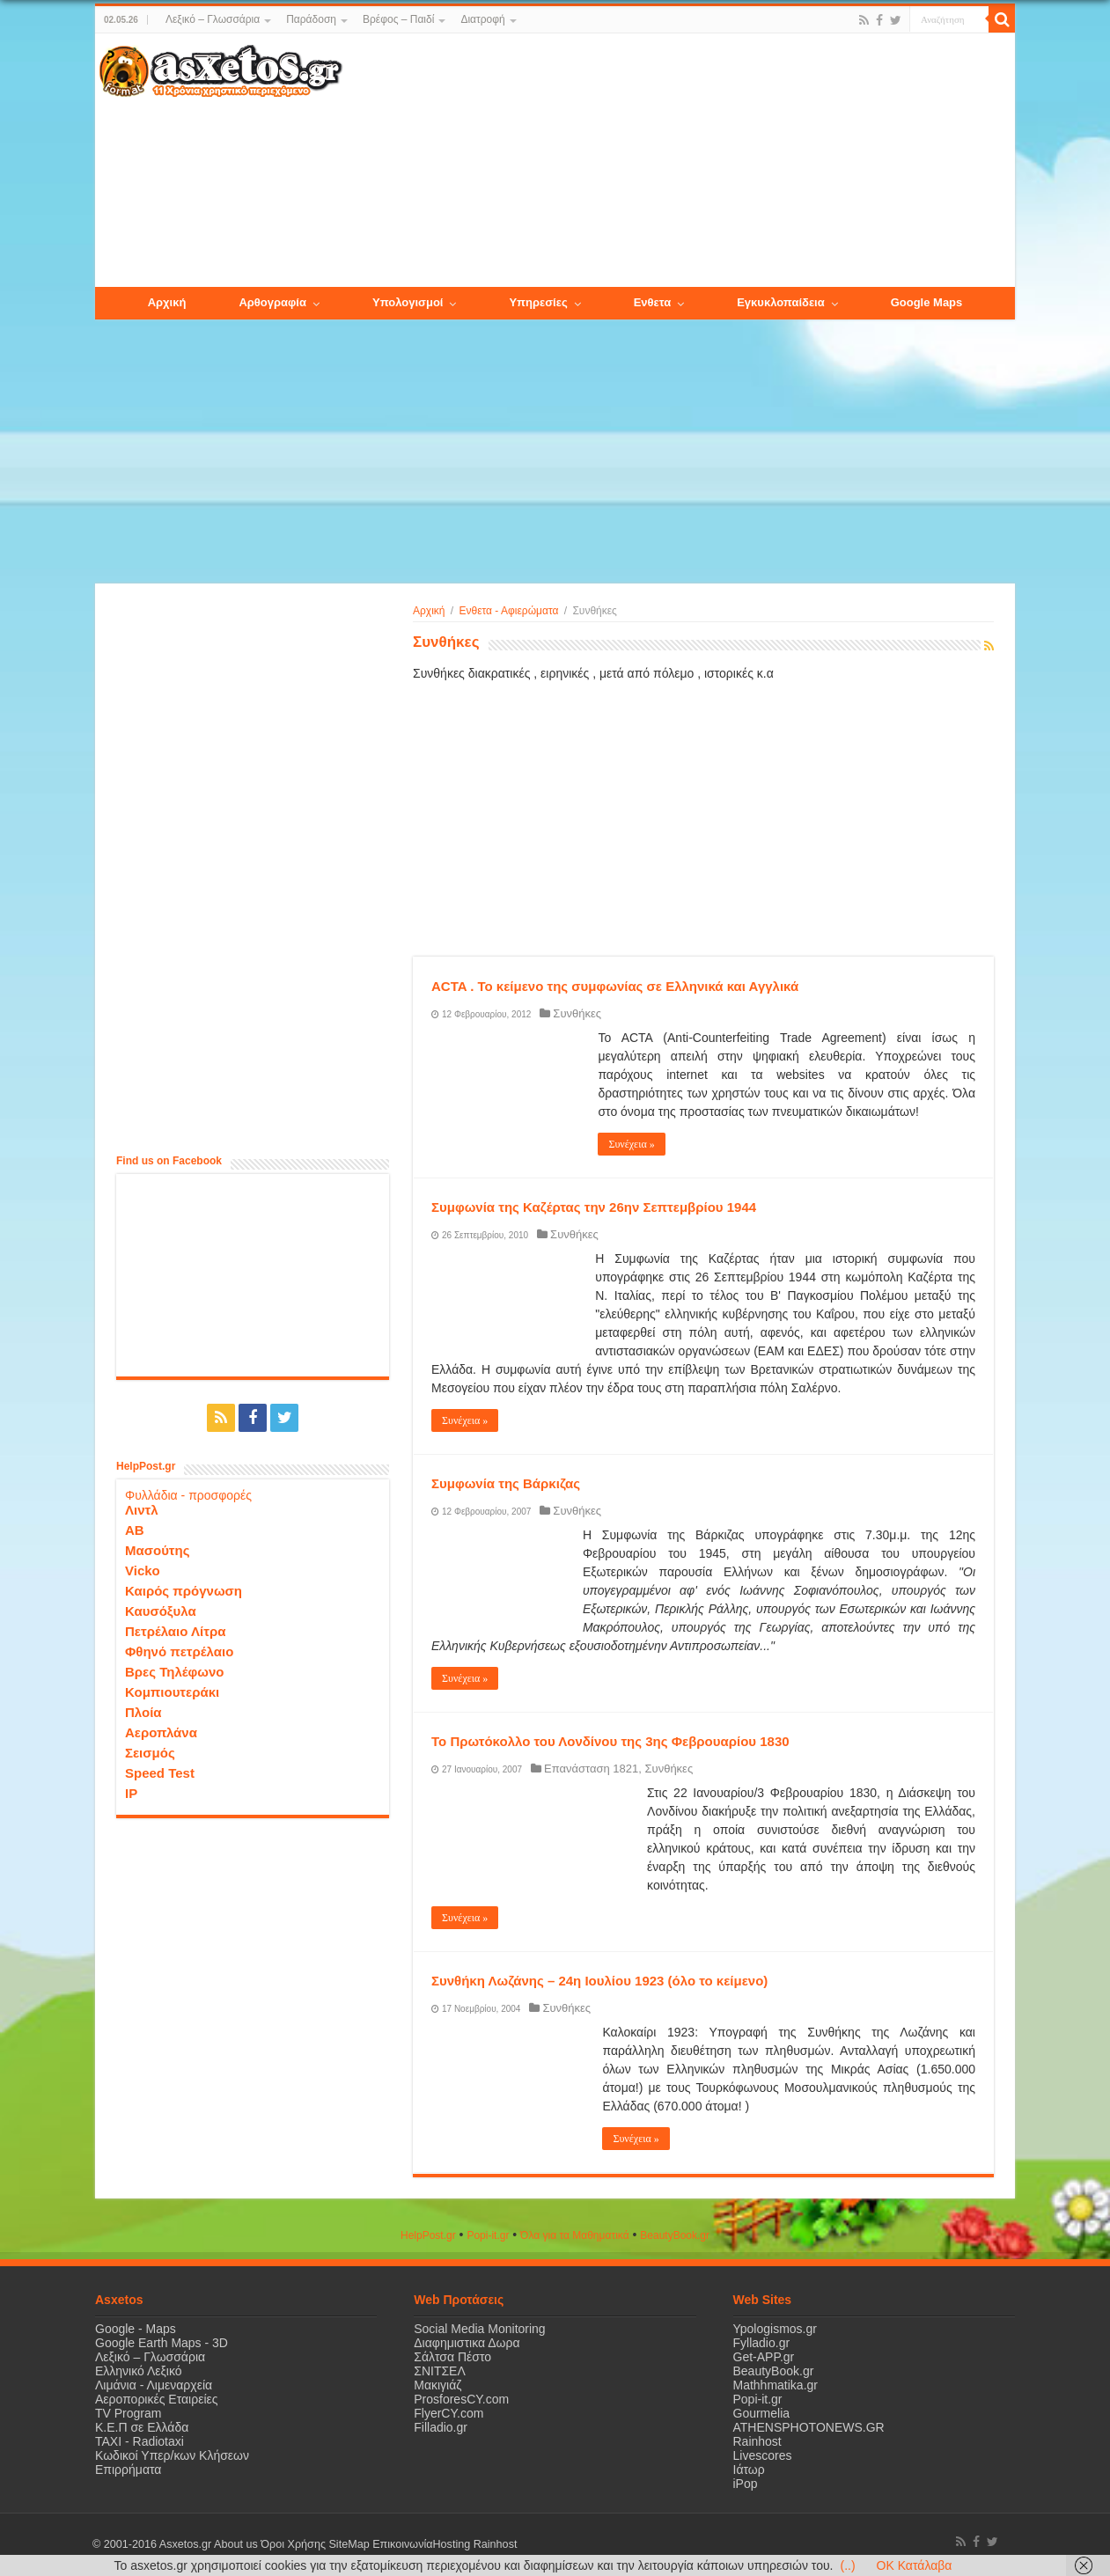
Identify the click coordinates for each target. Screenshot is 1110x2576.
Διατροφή (482, 19)
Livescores (762, 2455)
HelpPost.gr (428, 2235)
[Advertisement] (678, 161)
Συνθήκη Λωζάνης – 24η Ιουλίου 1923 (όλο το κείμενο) (599, 1980)
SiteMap (348, 2544)
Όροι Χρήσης (293, 2544)
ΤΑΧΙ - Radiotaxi (139, 2441)
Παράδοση (311, 19)
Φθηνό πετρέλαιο (179, 1651)
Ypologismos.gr (775, 2329)
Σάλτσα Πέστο (452, 2357)
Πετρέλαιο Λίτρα (175, 1631)
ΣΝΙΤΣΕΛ (440, 2371)
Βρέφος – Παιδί (398, 19)
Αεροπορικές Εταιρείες (156, 2399)
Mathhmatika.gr (775, 2385)
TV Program (128, 2413)
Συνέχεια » (631, 1144)
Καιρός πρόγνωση (183, 1590)
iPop (745, 2484)
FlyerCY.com (448, 2413)
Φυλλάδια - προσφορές (188, 1495)
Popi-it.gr (488, 2235)
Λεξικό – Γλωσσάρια (212, 19)
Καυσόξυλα (160, 1611)
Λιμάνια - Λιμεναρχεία (153, 2385)
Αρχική (429, 611)
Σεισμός (150, 1752)
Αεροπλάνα (161, 1732)
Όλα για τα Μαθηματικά (574, 2235)
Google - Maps (135, 2329)
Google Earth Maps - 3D (161, 2343)
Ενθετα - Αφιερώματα (509, 611)
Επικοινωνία (402, 2544)
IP (131, 1793)
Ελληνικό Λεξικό (138, 2371)
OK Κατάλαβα (914, 2565)
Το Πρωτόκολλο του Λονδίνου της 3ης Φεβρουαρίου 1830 (610, 1741)
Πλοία (143, 1712)
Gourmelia (761, 2413)
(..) (847, 2565)
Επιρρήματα (128, 2469)
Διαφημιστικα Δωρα (466, 2343)
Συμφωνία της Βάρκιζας (505, 1483)
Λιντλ (141, 1509)
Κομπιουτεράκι (172, 1691)
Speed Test (160, 1772)
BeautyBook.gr (773, 2371)
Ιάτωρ (749, 2469)
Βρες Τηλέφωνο (174, 1671)
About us (236, 2544)
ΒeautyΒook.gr (674, 2235)
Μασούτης (157, 1550)
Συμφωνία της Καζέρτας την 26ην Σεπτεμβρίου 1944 (593, 1207)
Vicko (142, 1570)
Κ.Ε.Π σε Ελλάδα (141, 2427)
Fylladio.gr (761, 2343)
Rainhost (757, 2441)
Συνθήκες (577, 1013)
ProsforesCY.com (461, 2399)
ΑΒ (134, 1530)
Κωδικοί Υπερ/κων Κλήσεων (172, 2455)
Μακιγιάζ (437, 2385)
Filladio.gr (440, 2427)
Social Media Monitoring (479, 2329)
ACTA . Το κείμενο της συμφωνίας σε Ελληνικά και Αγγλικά (614, 986)
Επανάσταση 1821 (591, 1768)
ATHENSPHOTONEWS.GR (809, 2427)
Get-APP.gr (764, 2357)
